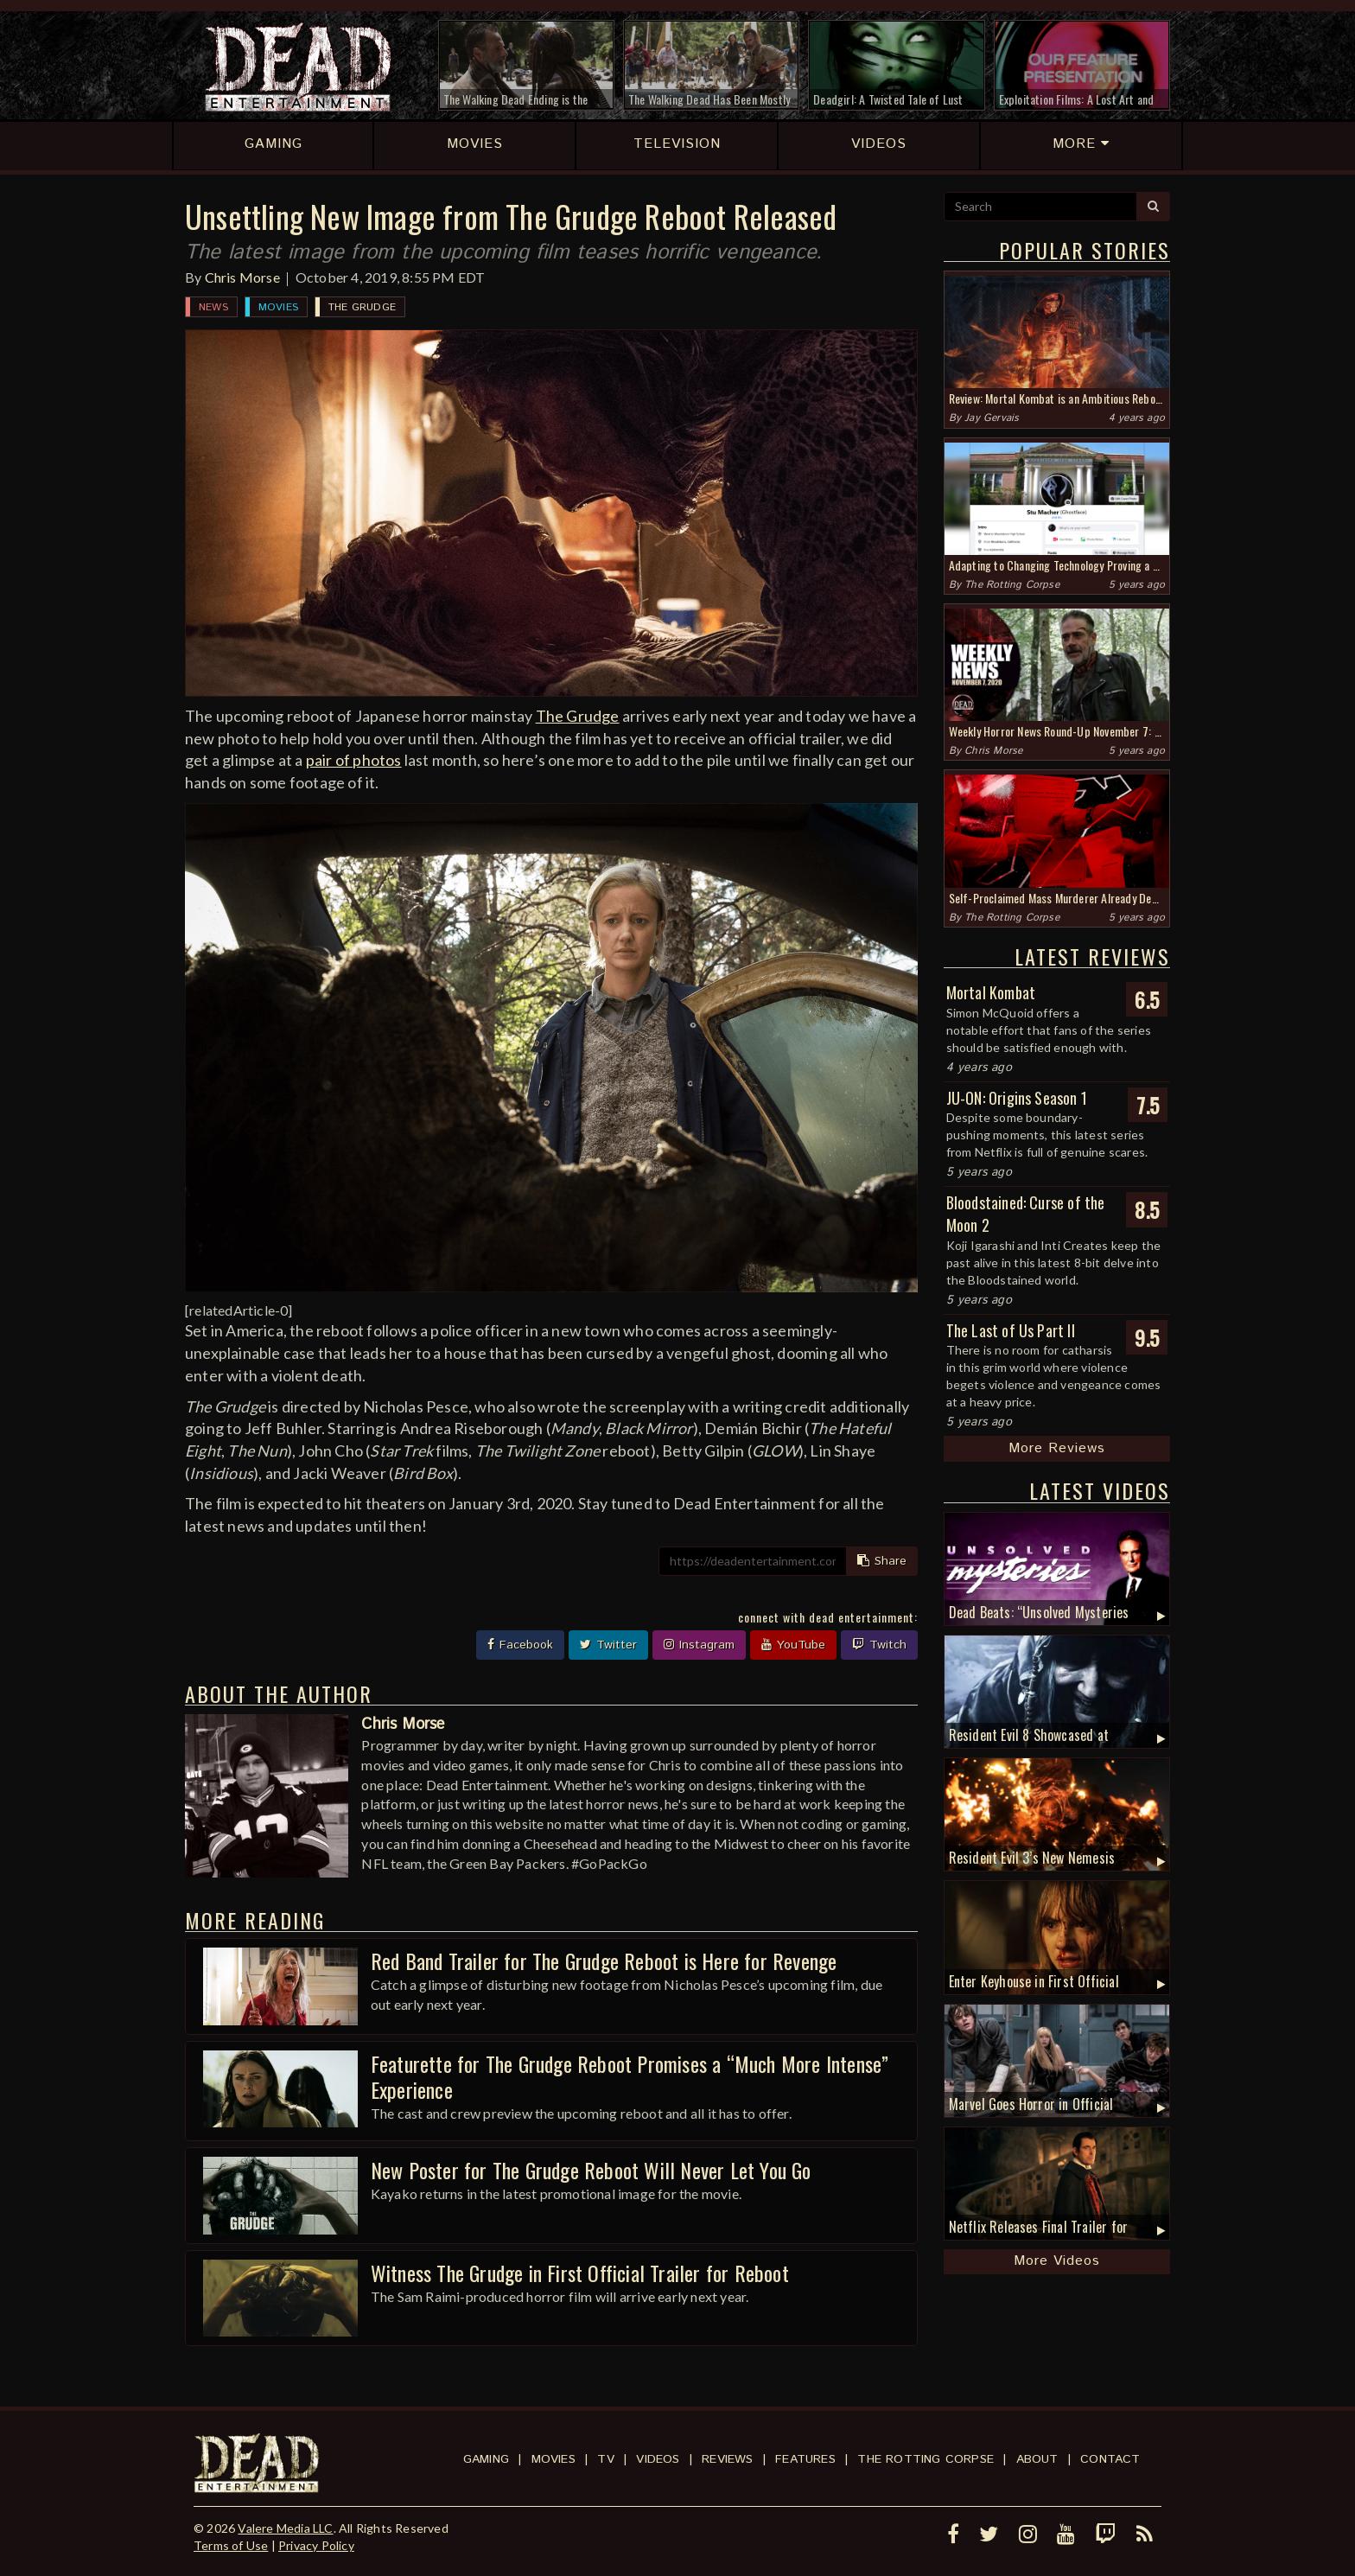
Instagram (699, 1645)
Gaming (486, 2459)
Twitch (879, 1645)
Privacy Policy (316, 2545)
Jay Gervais (991, 418)
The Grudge (362, 307)
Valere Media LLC (285, 2528)
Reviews (727, 2459)
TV (605, 2459)
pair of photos (354, 759)
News (213, 307)
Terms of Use (231, 2545)
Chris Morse (242, 277)
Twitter (608, 1645)
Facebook (520, 1645)
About (1037, 2459)
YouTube (793, 1645)
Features (805, 2459)
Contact (1110, 2459)
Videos (657, 2459)
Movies (278, 307)
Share (882, 1561)
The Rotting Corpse (1011, 584)
